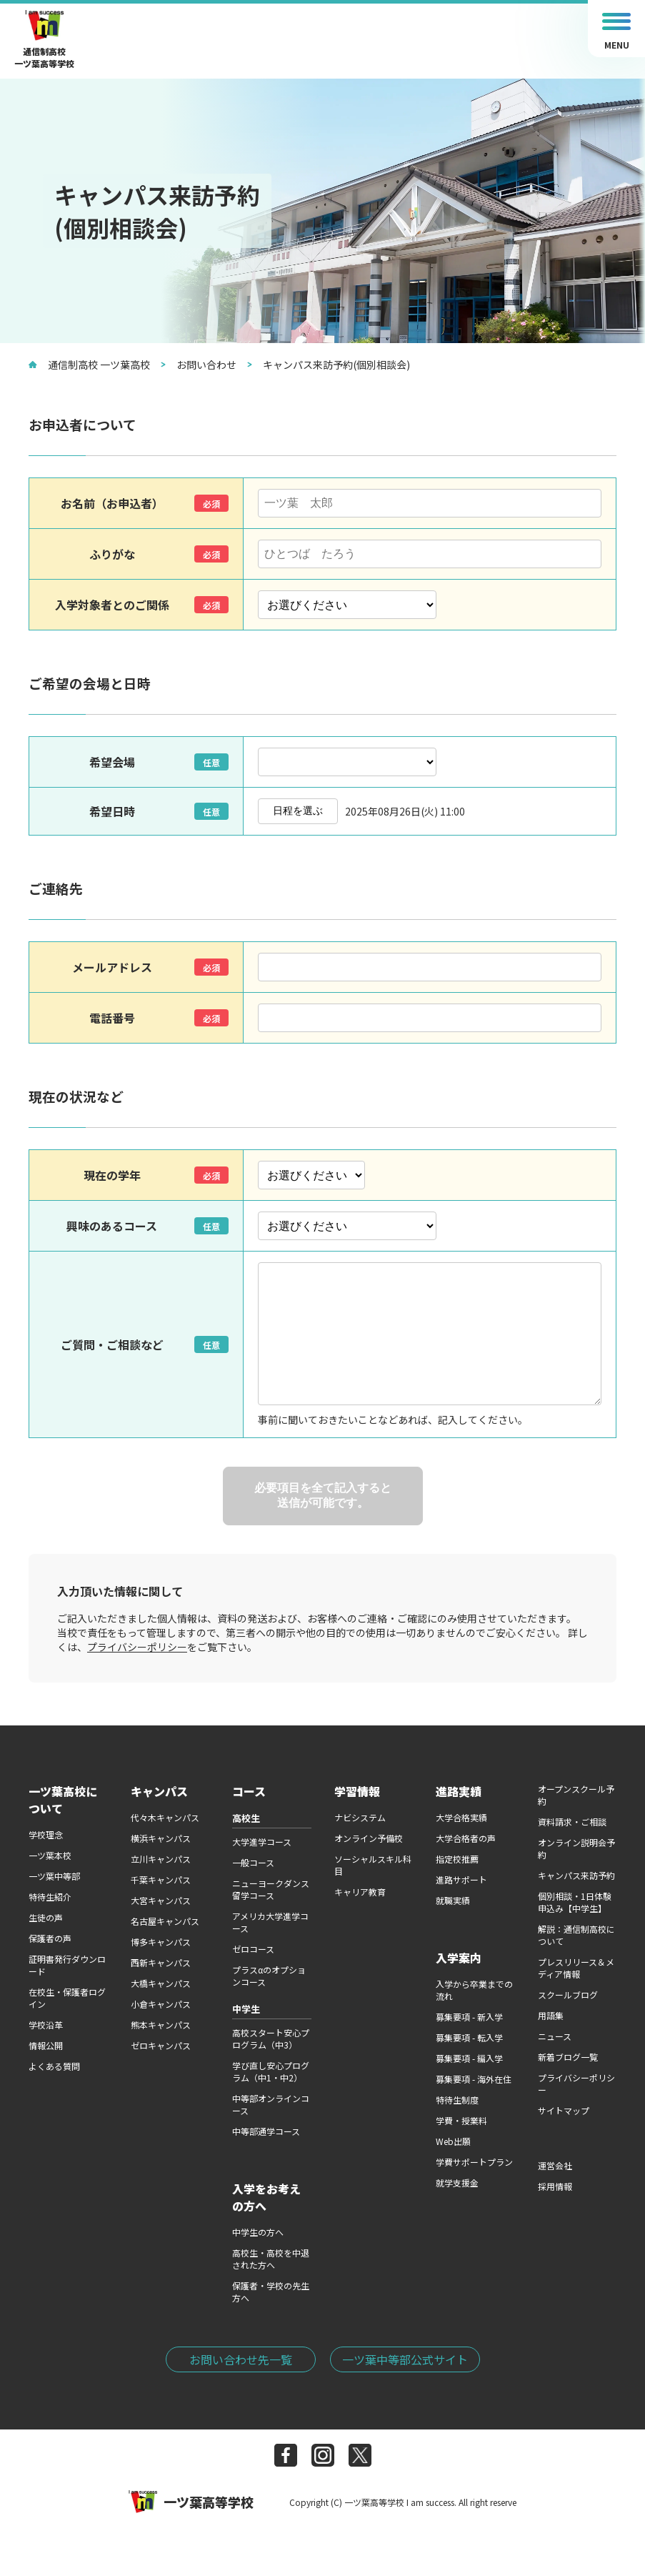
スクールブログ (568, 1994)
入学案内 (458, 1957)
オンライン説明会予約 (576, 1848)
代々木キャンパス (165, 1817)
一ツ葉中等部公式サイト (405, 2359)
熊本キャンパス (161, 2024)
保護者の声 (50, 1938)
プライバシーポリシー (137, 1647)
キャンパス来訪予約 (576, 1875)
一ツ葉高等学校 (191, 2501)
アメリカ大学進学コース (270, 1922)
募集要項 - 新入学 (469, 2017)
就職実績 (453, 1900)
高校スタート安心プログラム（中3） (270, 2038)
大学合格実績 (461, 1817)
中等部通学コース (266, 2131)
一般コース (253, 1862)
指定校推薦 (457, 1859)
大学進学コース (261, 1842)
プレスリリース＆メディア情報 (576, 1968)
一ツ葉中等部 (54, 1876)
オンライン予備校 (368, 1838)
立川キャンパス (161, 1859)
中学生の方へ (258, 2232)
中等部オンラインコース (270, 2104)
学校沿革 (46, 2024)
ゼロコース (253, 1949)
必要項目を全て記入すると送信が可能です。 (322, 1495)
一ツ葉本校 (50, 1855)
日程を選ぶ (298, 810)
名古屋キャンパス (165, 1921)
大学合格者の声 (466, 1838)
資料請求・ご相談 (572, 1821)
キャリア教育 (360, 1892)
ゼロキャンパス (161, 2045)
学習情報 (357, 1791)
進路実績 (458, 1791)
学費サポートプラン (474, 2162)
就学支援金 (457, 2182)
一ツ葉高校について (63, 1800)
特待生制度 (457, 2100)
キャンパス (159, 1791)
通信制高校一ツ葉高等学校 (44, 39)
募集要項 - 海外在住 (473, 2079)
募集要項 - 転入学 (469, 2037)
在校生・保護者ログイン (67, 1998)
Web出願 (453, 2141)
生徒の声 (46, 1917)
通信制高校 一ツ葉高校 (89, 364)
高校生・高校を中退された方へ (270, 2258)
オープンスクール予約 (576, 1795)
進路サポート (461, 1879)
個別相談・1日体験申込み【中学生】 (574, 1902)
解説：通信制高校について (576, 1935)
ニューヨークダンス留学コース (270, 1889)
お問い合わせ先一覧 (240, 2359)
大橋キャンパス (161, 1983)
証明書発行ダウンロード (67, 1965)
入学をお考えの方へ (266, 2197)
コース (249, 1791)
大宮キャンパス (161, 1900)
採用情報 (555, 2186)
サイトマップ (563, 2110)
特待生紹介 (50, 1897)
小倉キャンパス (161, 2004)
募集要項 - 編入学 (469, 2058)
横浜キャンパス (161, 1838)
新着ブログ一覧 (568, 2057)
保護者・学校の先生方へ (270, 2291)
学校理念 (46, 1834)
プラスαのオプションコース (269, 1975)
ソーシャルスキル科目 (372, 1865)
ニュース (554, 2036)
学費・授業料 (461, 2120)
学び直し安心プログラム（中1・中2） (270, 2071)
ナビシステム (360, 1817)
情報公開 (46, 2045)
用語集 (551, 2015)
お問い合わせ (198, 364)
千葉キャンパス (161, 1879)
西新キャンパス (161, 1962)
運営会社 (555, 2165)
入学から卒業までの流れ (474, 1990)
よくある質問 (54, 2066)
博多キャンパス (161, 1942)
